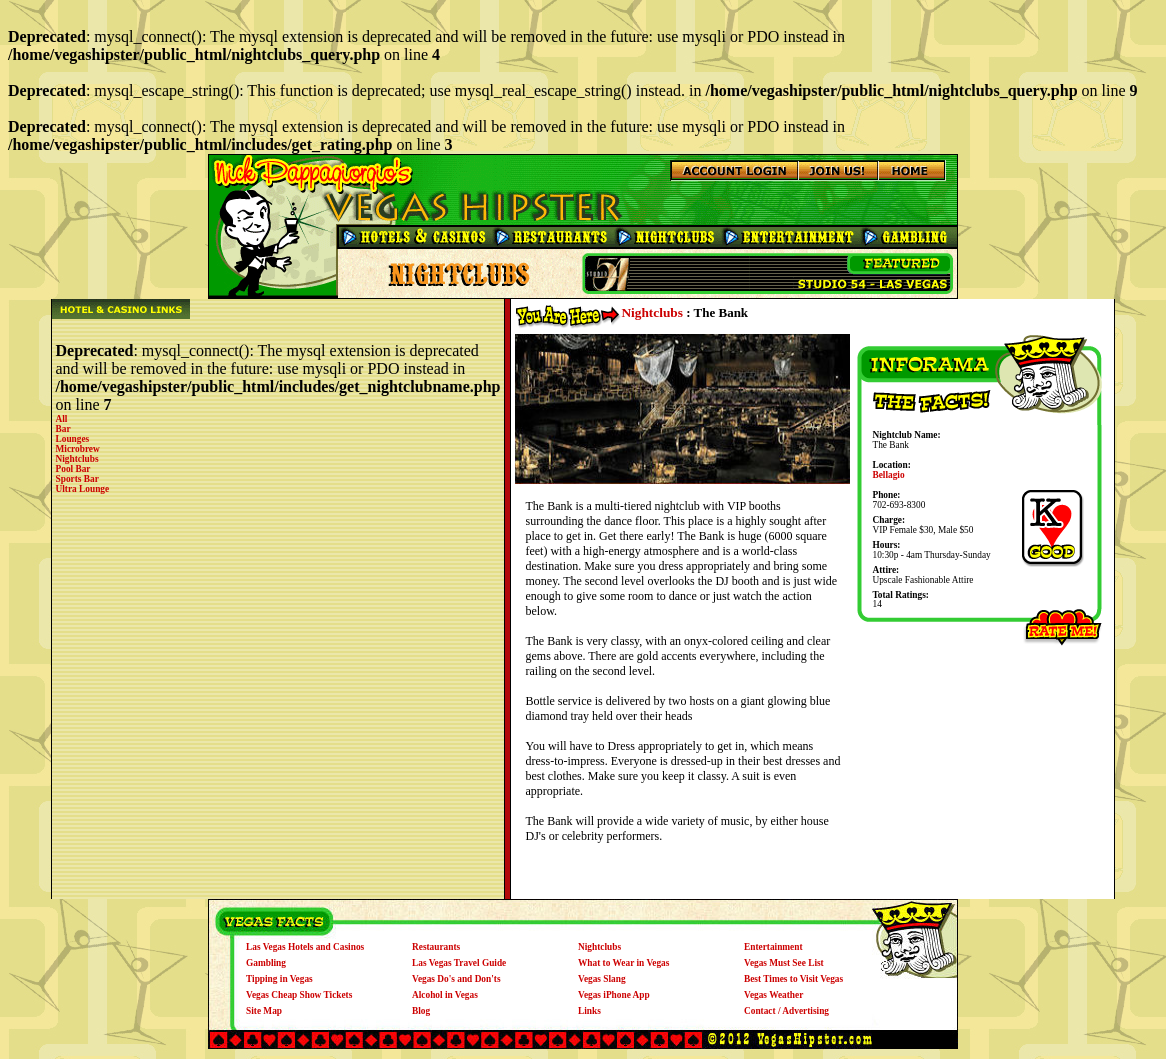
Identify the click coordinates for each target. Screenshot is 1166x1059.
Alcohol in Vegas (445, 995)
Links (589, 1011)
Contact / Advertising (786, 1011)
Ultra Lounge (83, 489)
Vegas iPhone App (614, 995)
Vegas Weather (773, 995)
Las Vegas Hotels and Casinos (305, 947)
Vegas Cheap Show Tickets (299, 995)
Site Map (264, 1011)
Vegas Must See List (784, 963)
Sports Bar (77, 479)
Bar (63, 429)
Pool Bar (73, 469)
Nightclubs (77, 459)
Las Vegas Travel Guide (459, 963)
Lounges (73, 439)
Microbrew (78, 449)
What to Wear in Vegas (623, 963)
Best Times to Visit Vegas (793, 979)
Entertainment (773, 947)
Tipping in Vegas (279, 979)
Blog (421, 1011)
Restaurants (436, 947)
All (62, 419)
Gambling (266, 963)
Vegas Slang (602, 979)
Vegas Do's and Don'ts (456, 979)
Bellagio (888, 475)
